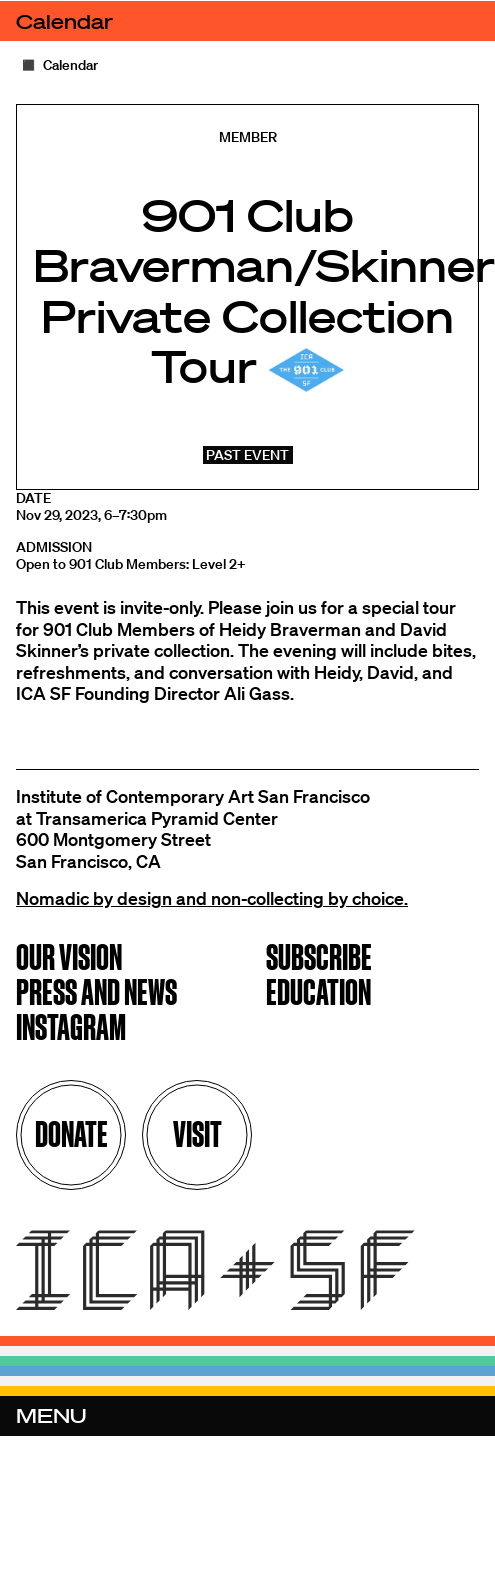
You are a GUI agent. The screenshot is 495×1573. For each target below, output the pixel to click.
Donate (71, 1134)
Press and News (96, 994)
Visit (197, 1134)
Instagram (71, 1029)
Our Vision (69, 959)
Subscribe (319, 959)
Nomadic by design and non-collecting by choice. (212, 898)
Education (318, 994)
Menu (51, 1415)
